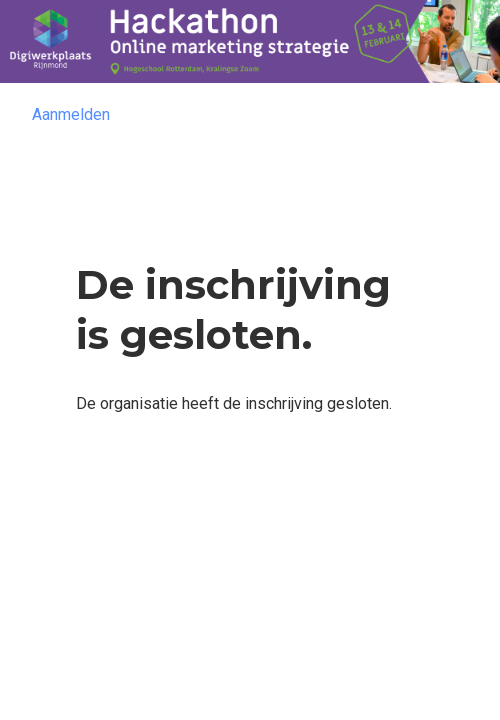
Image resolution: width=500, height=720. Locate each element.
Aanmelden (71, 114)
